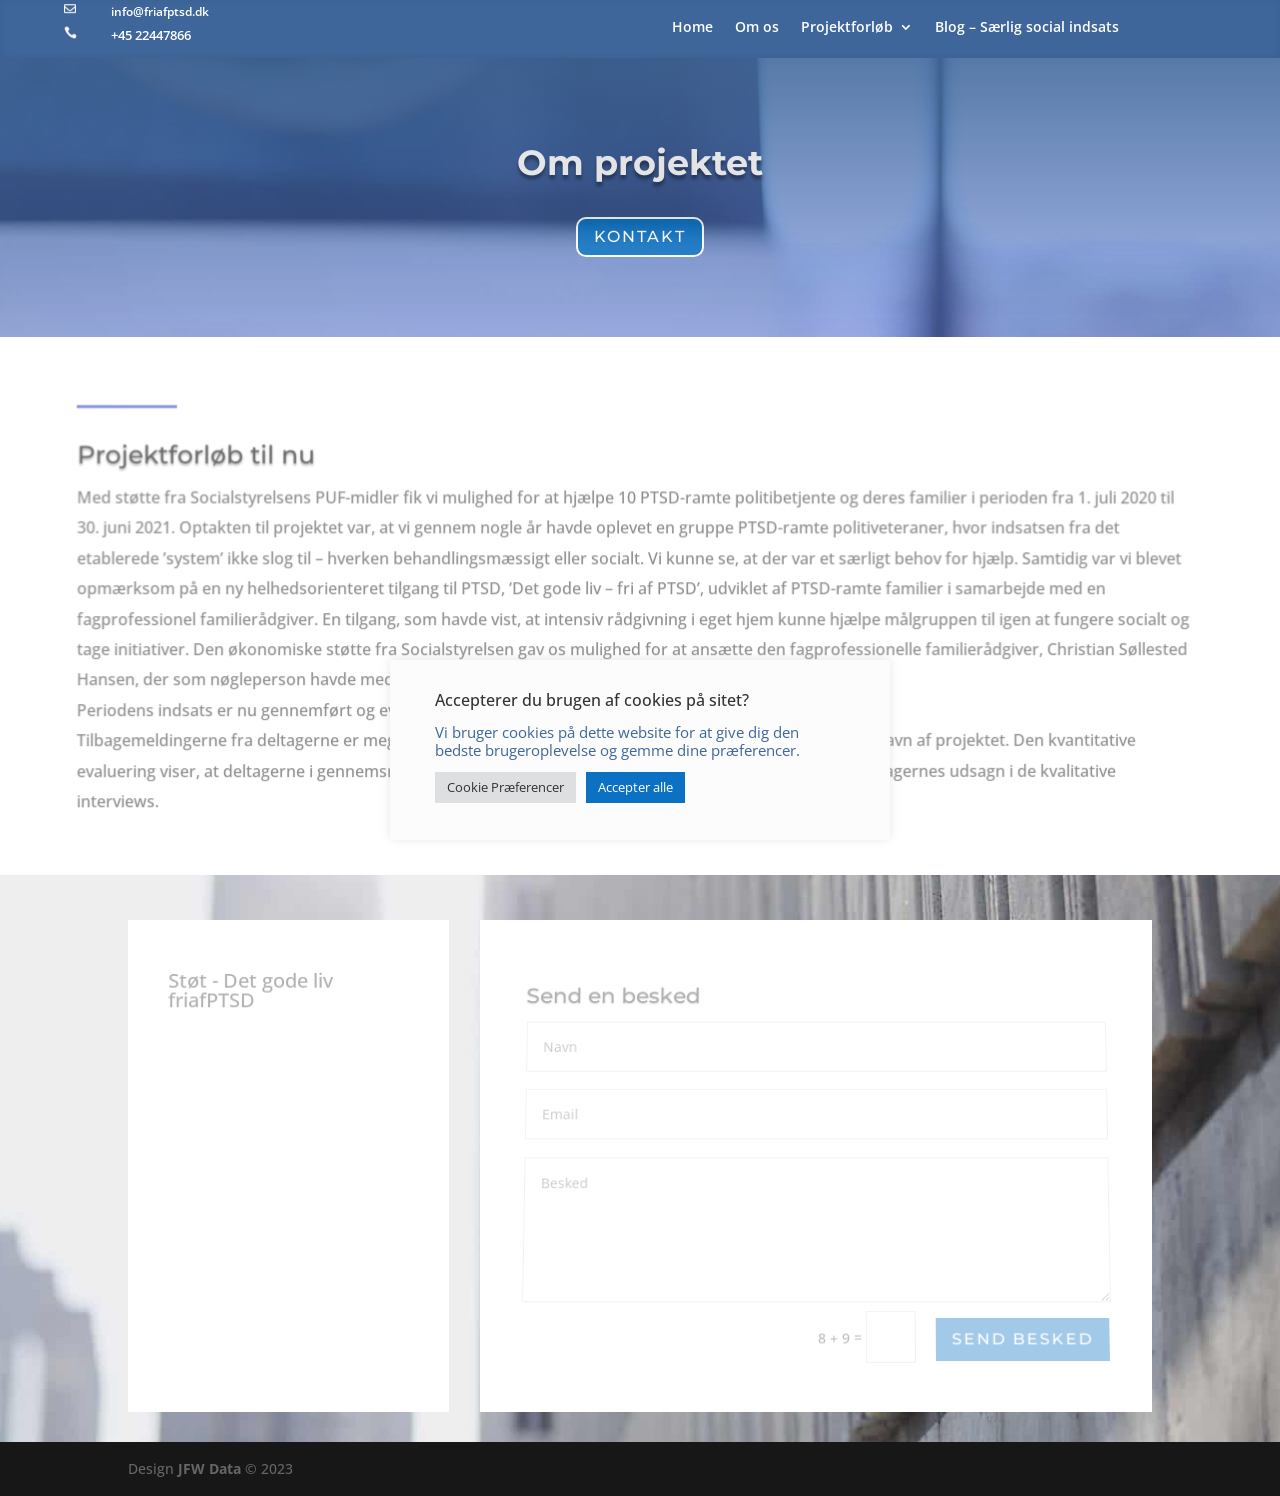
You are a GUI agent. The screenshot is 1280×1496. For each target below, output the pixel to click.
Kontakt (640, 236)
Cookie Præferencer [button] (505, 787)
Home (692, 28)
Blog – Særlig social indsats (1027, 28)
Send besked (1022, 1339)
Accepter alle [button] (635, 787)
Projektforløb (847, 28)
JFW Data (209, 1468)
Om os (757, 28)
